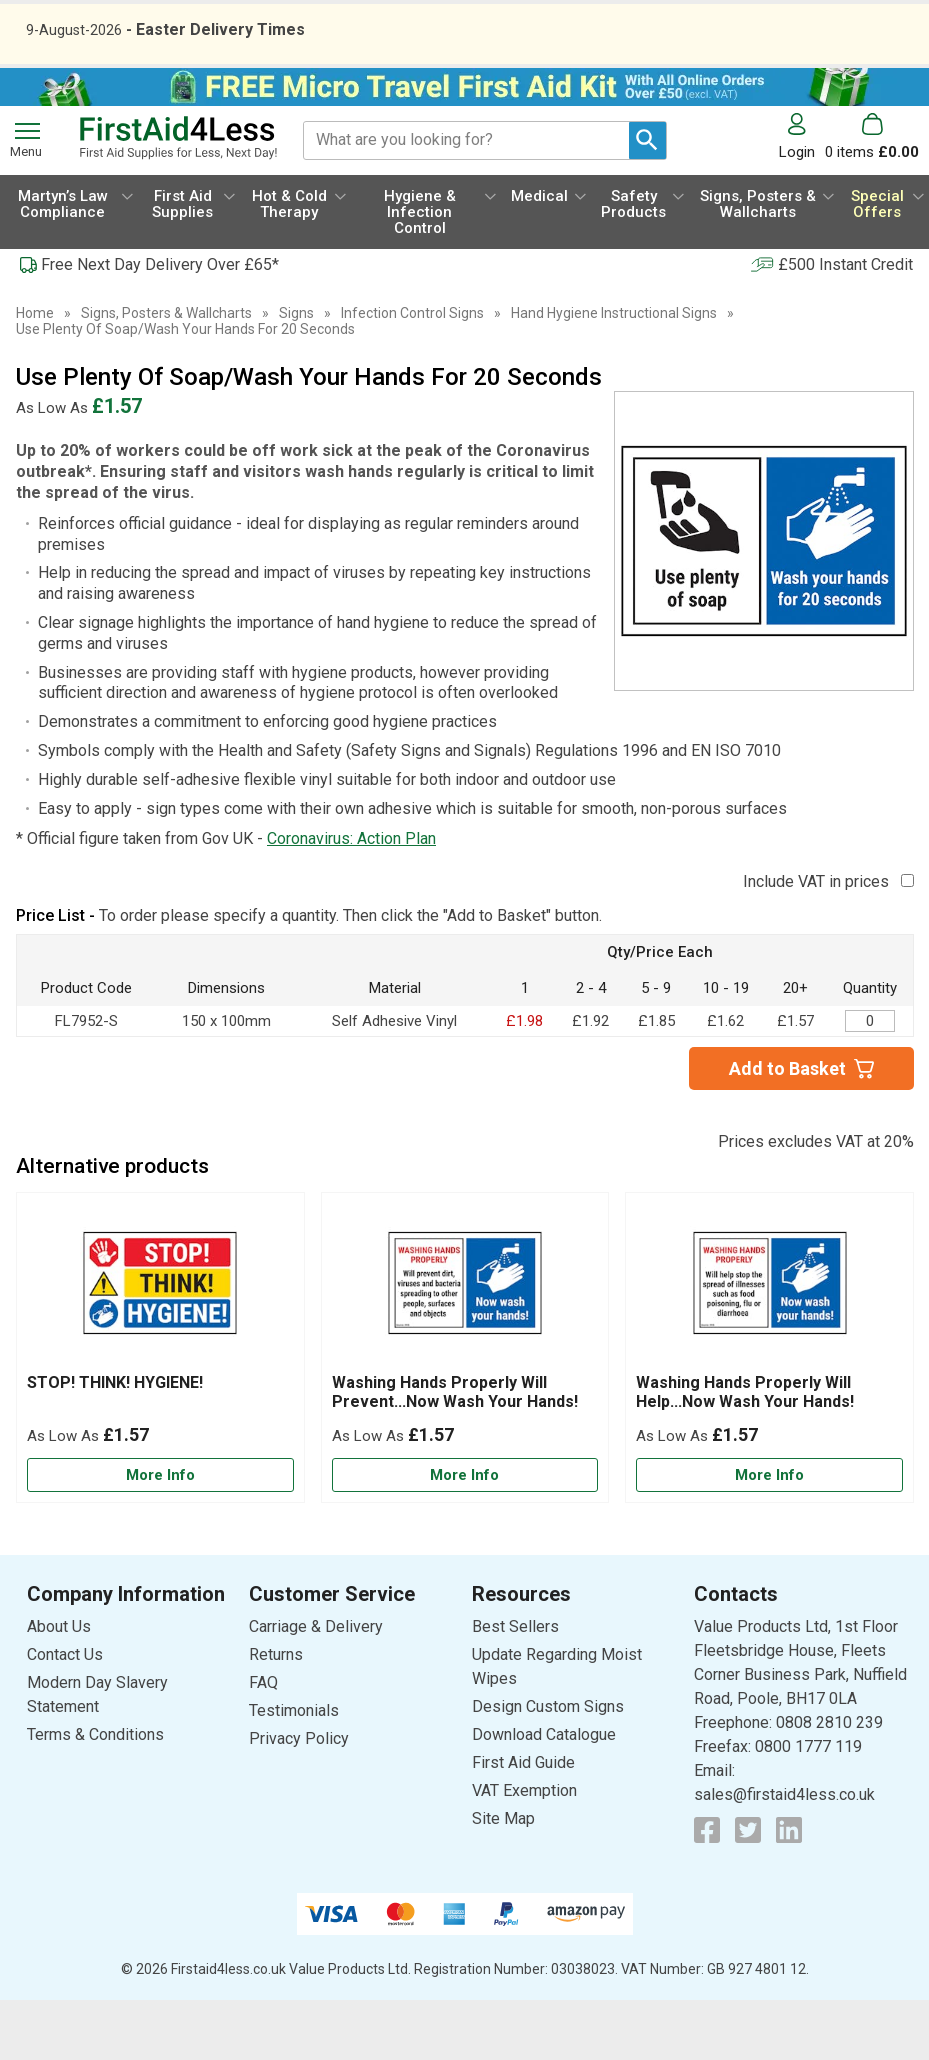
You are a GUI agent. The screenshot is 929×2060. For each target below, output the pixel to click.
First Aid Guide (523, 1822)
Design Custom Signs (548, 1766)
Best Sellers (515, 1686)
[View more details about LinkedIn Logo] (789, 1890)
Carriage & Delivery (316, 1686)
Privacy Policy (299, 1798)
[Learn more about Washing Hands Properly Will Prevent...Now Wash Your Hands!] (465, 1535)
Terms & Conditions (95, 1794)
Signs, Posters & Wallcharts (166, 373)
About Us (59, 1686)
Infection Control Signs (412, 373)
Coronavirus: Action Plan (351, 898)
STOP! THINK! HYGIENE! (115, 1442)
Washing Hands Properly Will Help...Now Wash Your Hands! (745, 1452)
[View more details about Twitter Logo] (748, 1890)
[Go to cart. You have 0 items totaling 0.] (872, 196)
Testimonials (294, 1770)
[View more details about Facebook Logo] (707, 1890)
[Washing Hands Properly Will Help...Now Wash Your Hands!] (769, 1408)
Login (797, 211)
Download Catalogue (544, 1794)
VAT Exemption (524, 1850)
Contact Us (65, 1714)
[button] (802, 196)
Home (35, 373)
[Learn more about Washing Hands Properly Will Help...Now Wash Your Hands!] (769, 1535)
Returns (276, 1714)
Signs (296, 373)
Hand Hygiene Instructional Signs (614, 373)
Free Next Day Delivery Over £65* (160, 324)
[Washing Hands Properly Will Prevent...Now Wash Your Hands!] (465, 1408)
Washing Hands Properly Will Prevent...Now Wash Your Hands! (455, 1452)
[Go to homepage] (178, 198)
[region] (160, 1348)
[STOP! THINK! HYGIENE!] (160, 1408)
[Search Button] (647, 200)
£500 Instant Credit (845, 324)
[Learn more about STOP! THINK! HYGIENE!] (160, 1535)
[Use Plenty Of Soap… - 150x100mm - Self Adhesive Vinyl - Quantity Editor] (870, 1081)
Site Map (503, 1878)
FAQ (263, 1742)
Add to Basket (787, 1128)
